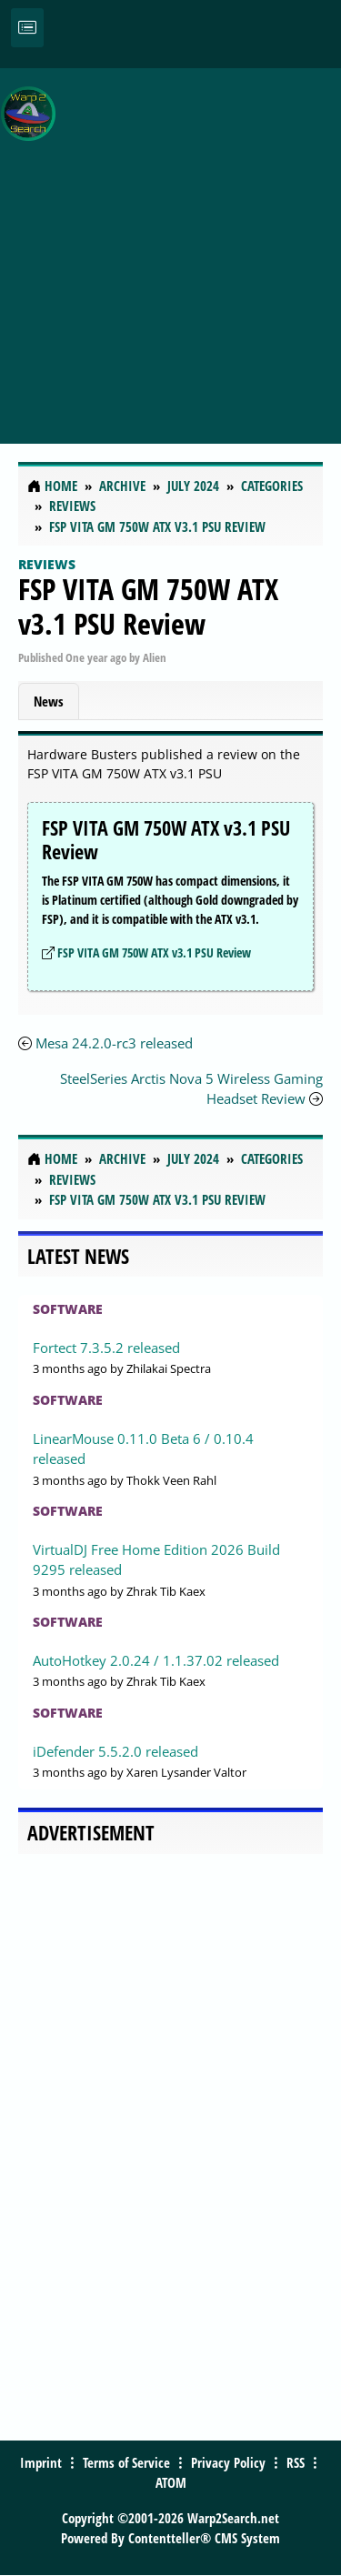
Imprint (41, 2462)
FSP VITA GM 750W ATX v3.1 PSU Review (148, 606)
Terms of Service (126, 2462)
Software (68, 1309)
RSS (295, 2462)
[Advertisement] (170, 245)
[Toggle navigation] (27, 28)
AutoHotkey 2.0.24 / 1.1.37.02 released (156, 1660)
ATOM (170, 2482)
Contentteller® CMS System (204, 2538)
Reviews (46, 564)
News (49, 701)
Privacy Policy (228, 2462)
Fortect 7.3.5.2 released (106, 1347)
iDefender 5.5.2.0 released (115, 1751)
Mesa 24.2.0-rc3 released (114, 1043)
